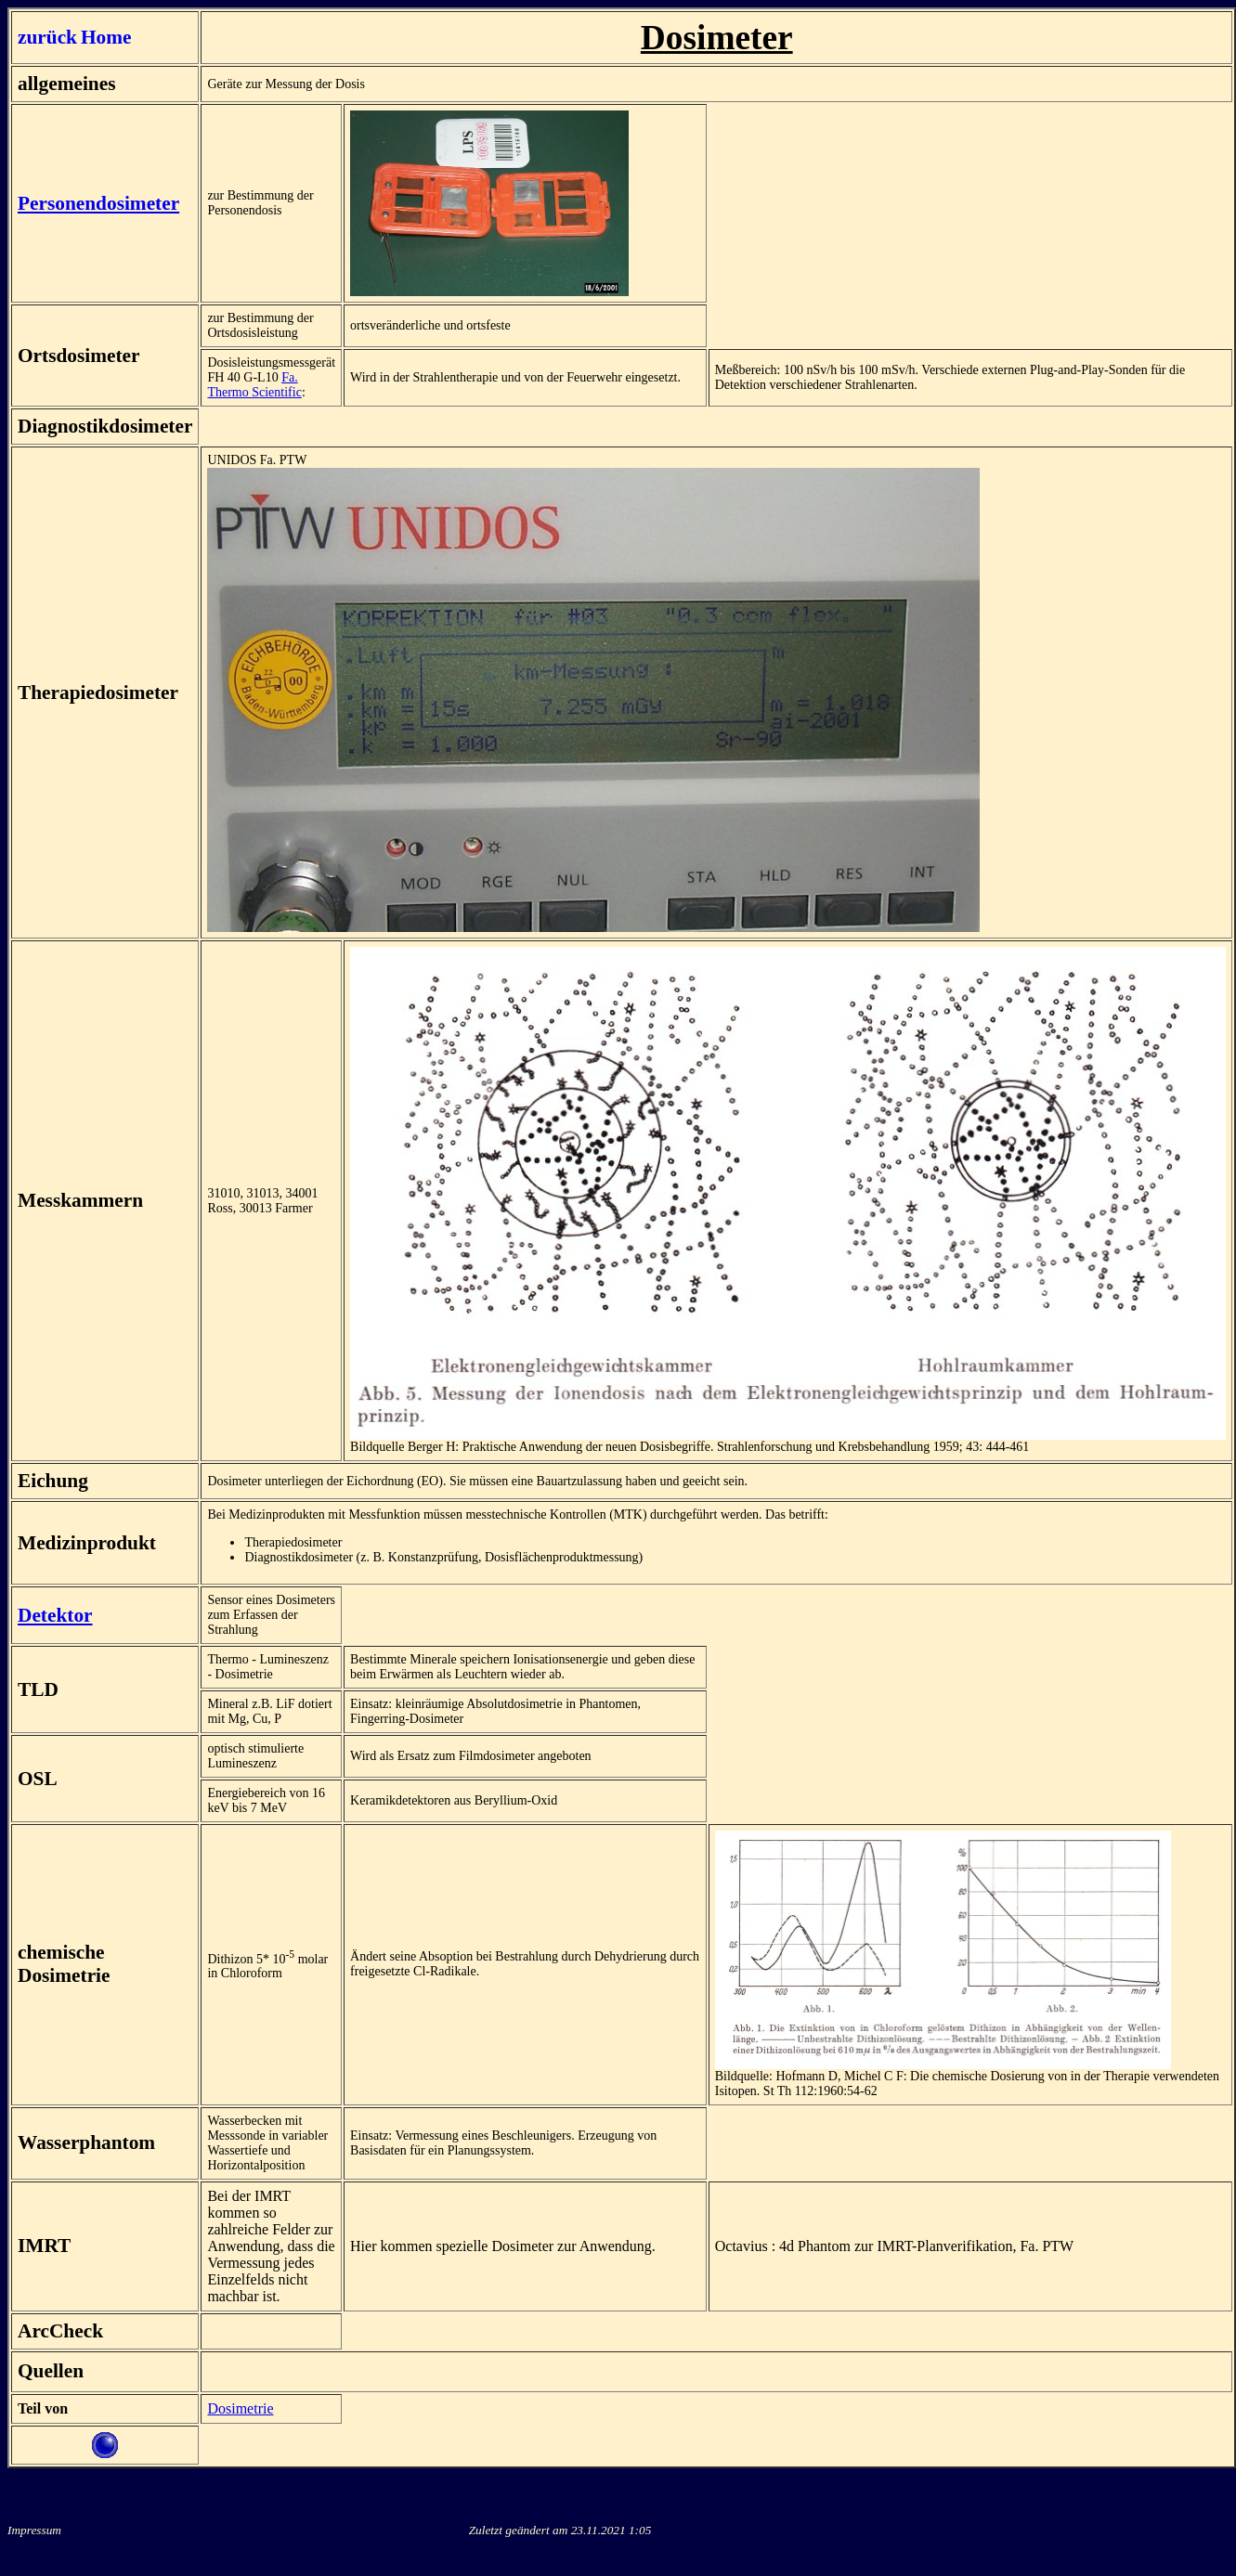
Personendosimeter (98, 203)
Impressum (34, 2530)
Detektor (55, 1615)
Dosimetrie (240, 2408)
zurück (47, 37)
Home (106, 37)
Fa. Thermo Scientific (254, 384)
